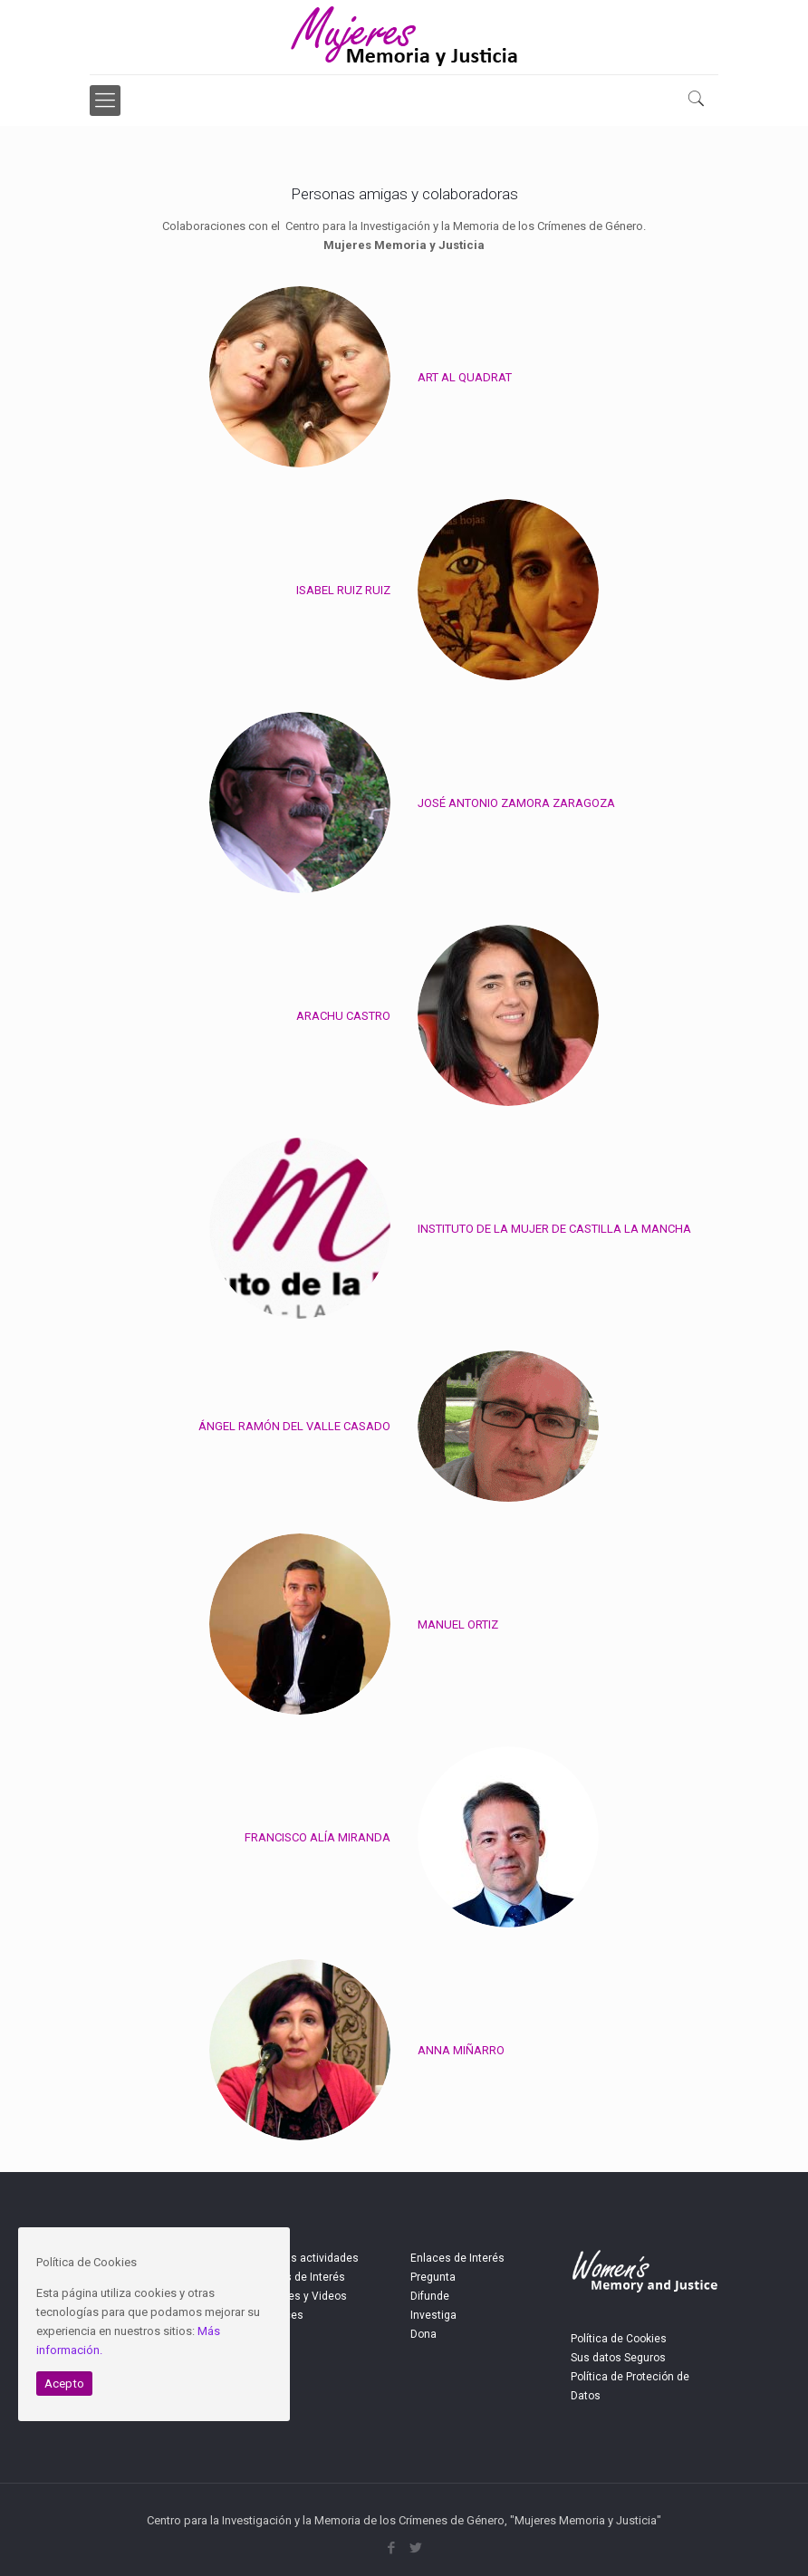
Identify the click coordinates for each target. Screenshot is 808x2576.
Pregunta (433, 2277)
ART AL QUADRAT (465, 377)
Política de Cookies (619, 2338)
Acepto (64, 2383)
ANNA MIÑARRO (461, 2050)
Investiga (433, 2315)
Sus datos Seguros (618, 2357)
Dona (423, 2334)
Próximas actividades (304, 2258)
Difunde (429, 2296)
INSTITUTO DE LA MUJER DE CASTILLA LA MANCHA (554, 1228)
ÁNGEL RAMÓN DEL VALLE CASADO (294, 1426)
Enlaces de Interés (457, 2258)
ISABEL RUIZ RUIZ (343, 590)
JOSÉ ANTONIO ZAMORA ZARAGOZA (516, 803)
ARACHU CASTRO (343, 1016)
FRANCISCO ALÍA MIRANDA (317, 1837)
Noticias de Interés (297, 2277)
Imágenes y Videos (298, 2296)
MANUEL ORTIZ (458, 1624)
